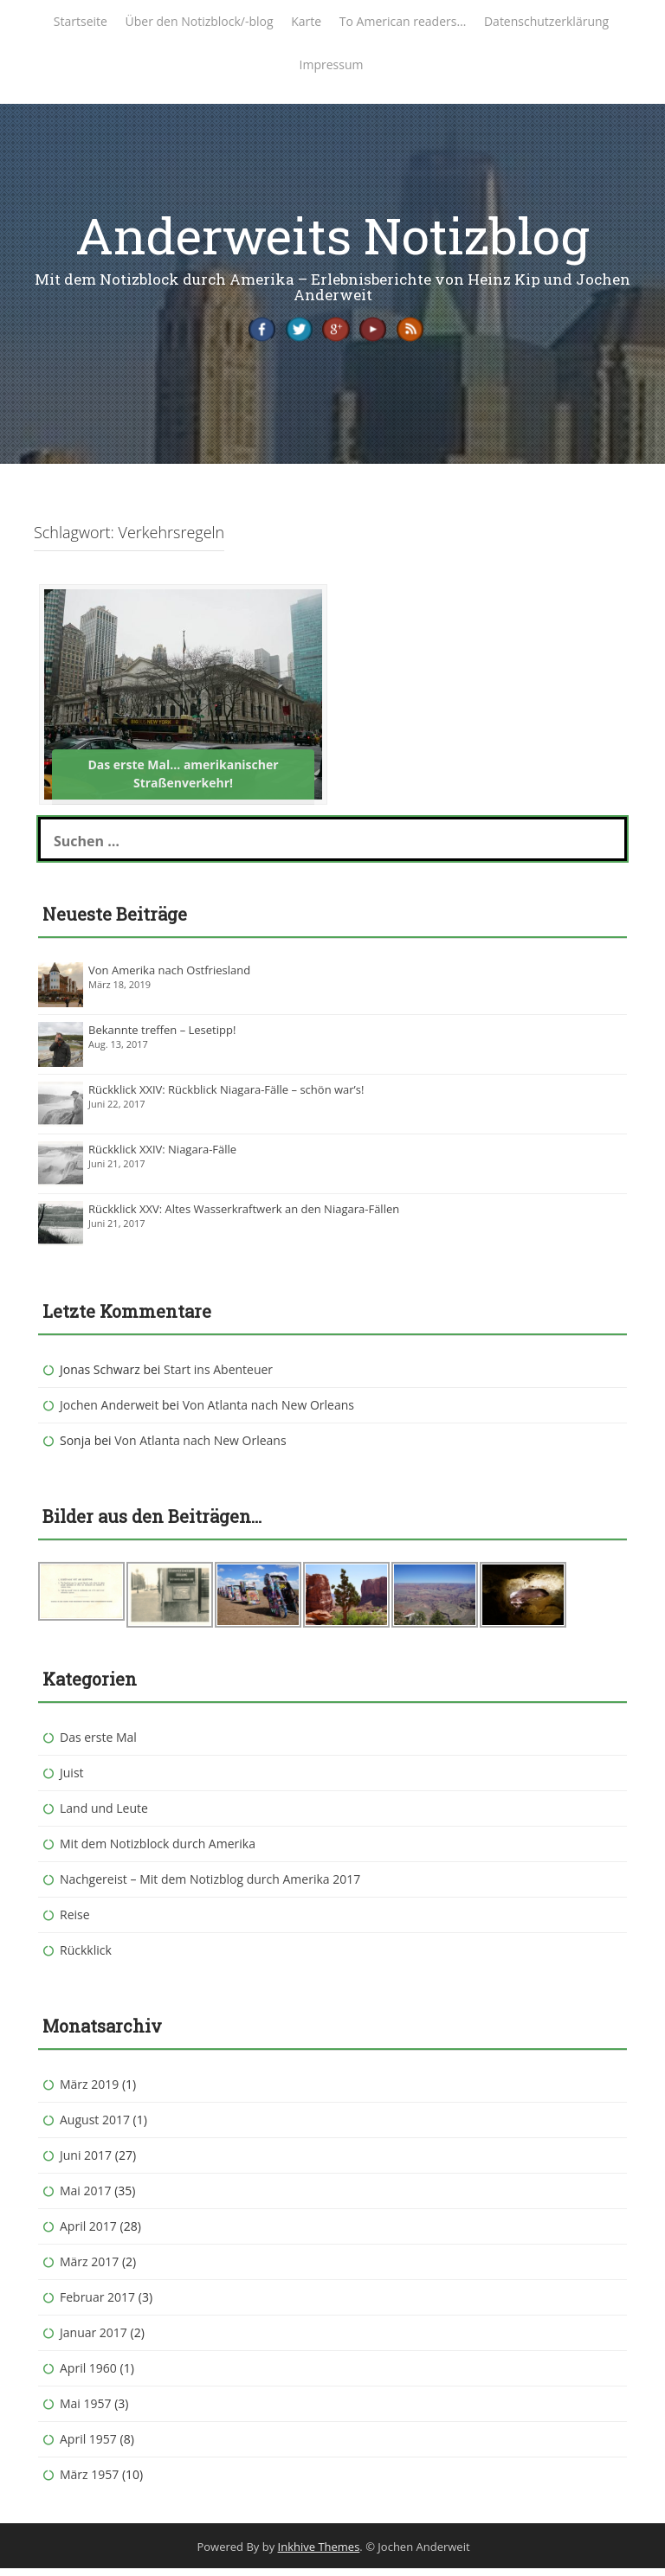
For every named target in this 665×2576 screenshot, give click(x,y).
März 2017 (89, 2269)
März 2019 (89, 2092)
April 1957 (88, 2446)
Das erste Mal (98, 1745)
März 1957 (89, 2482)
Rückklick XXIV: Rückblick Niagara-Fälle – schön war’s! (226, 1097)
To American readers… (402, 21)
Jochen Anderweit (109, 1412)
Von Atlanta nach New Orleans (268, 1412)
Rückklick (86, 1958)
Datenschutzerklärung (546, 21)
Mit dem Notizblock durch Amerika (157, 1851)
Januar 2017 (93, 2340)
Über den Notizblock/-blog (200, 21)
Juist (72, 1780)
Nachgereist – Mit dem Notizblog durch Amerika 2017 (210, 1887)
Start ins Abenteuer (218, 1377)
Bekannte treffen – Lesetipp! (162, 1037)
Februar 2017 (97, 2305)
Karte (306, 21)
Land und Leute (104, 1816)
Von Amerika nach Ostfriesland (169, 978)
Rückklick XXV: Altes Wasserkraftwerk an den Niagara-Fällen (243, 1216)
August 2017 (95, 2127)
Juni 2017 (86, 2163)
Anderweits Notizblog (332, 235)
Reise (75, 1922)
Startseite (80, 21)
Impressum (332, 64)
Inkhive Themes (319, 2554)
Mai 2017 (86, 2198)
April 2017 (88, 2234)
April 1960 (88, 2375)
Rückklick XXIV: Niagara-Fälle (162, 1157)
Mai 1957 (86, 2411)
